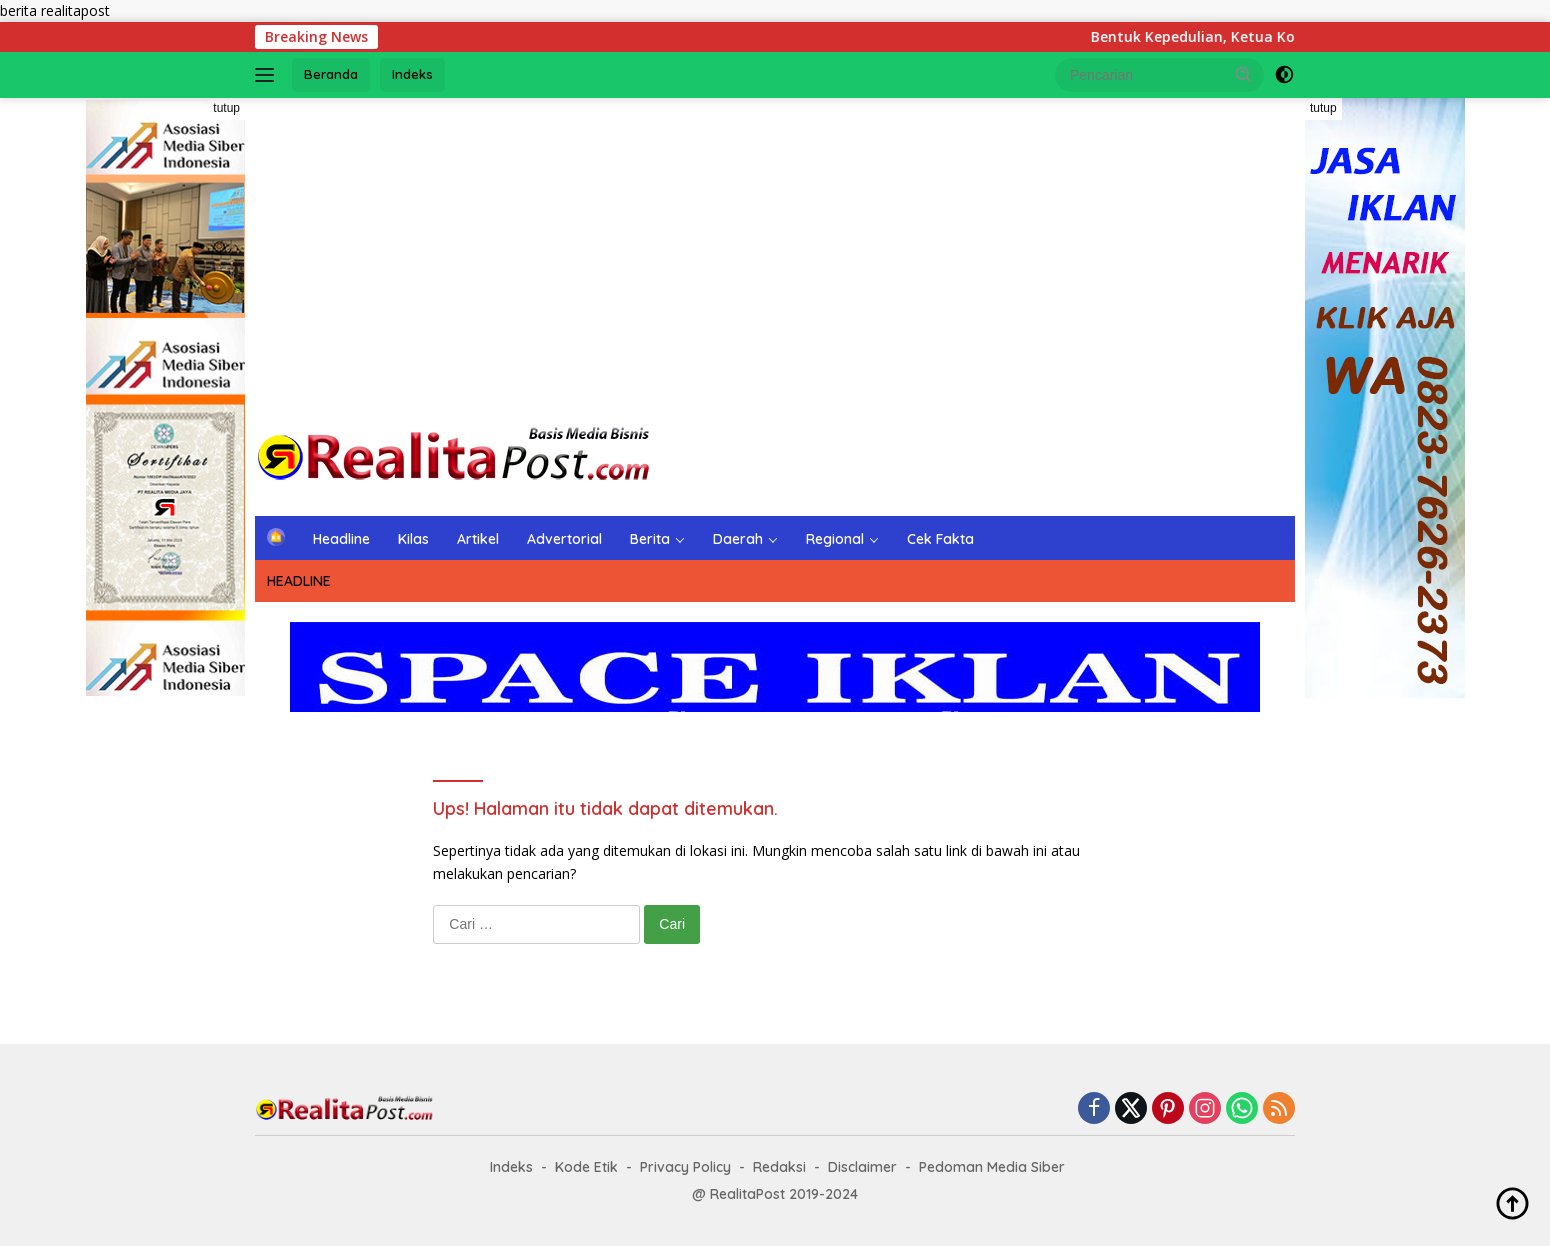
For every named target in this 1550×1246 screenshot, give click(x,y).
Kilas (413, 539)
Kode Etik (586, 1167)
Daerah (738, 539)
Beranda (331, 74)
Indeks (412, 74)
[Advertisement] (775, 258)
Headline (341, 539)
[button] (1244, 74)
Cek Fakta (940, 539)
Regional (835, 539)
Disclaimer (862, 1167)
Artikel (478, 539)
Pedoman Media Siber (992, 1167)
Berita (650, 539)
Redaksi (779, 1167)
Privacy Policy (685, 1167)
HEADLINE (299, 581)
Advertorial (564, 539)
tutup (226, 108)
